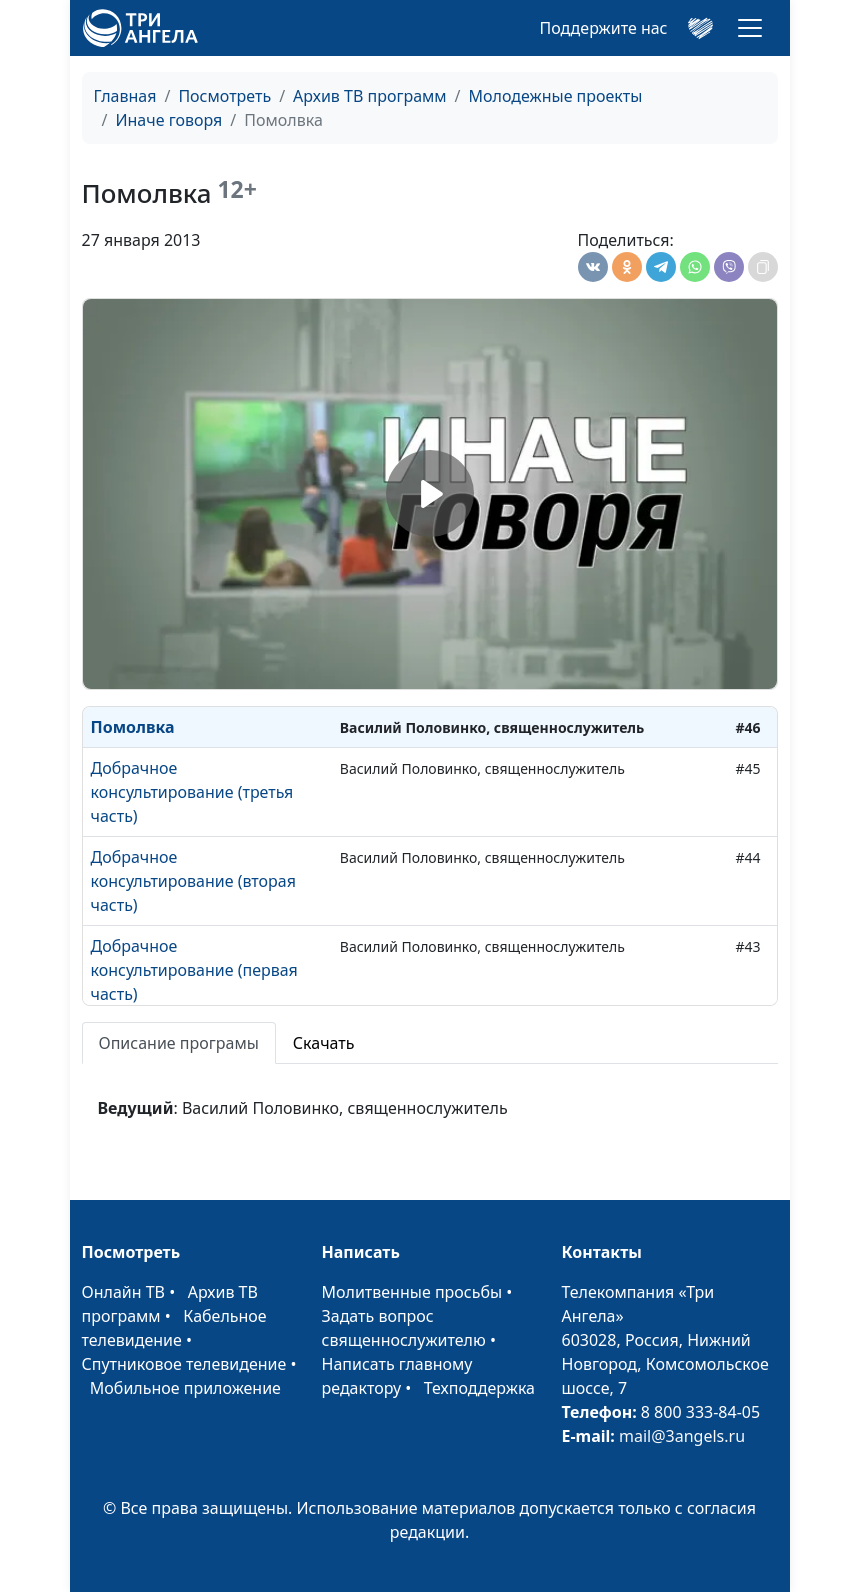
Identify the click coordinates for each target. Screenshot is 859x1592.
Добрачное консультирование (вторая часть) (193, 881)
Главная (125, 96)
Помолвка (133, 727)
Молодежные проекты (556, 96)
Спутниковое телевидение (184, 1364)
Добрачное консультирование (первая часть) (194, 970)
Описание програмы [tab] (179, 1043)
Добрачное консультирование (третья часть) (192, 792)
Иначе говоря (168, 120)
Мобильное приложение (185, 1388)
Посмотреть (224, 96)
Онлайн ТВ (124, 1292)
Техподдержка (479, 1388)
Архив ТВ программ (370, 96)
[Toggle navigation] (750, 28)
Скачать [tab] (324, 1043)
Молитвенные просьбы (412, 1292)
